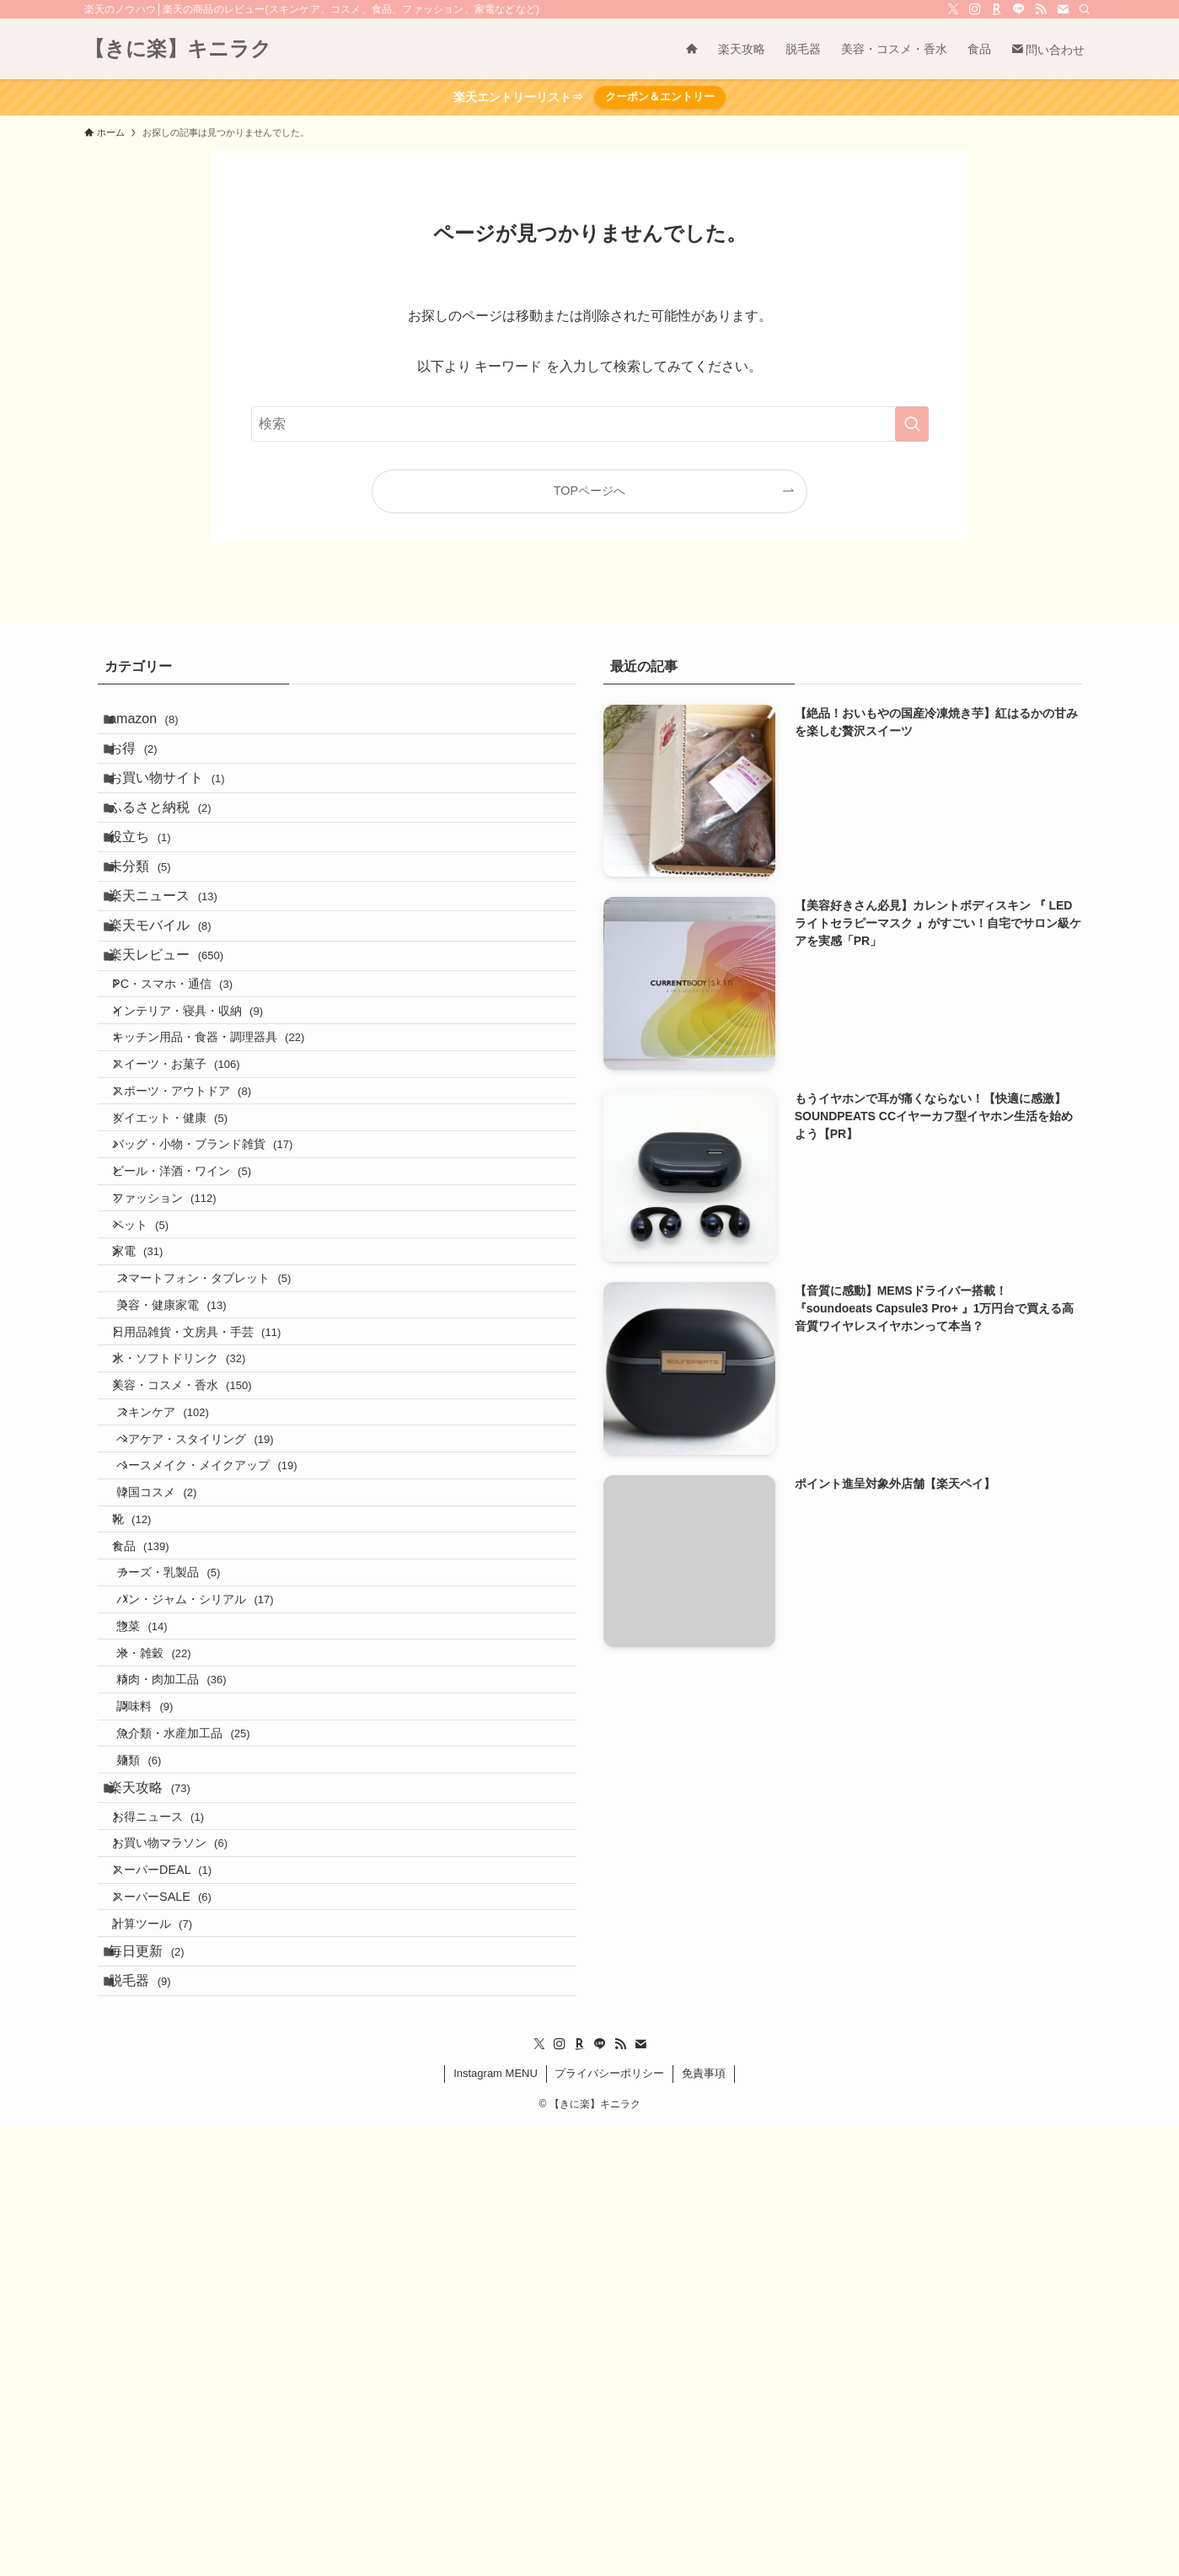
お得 (145, 763)
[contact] (1063, 9)
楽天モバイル (172, 1003)
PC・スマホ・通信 (188, 1081)
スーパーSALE (178, 2311)
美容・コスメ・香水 (197, 1622)
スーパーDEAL (178, 2275)
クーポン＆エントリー (660, 96)
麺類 (159, 2127)
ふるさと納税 (172, 843)
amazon (155, 723)
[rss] (1041, 9)
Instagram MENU (495, 2523)
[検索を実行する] (912, 424)
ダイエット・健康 (186, 1262)
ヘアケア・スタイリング (215, 1694)
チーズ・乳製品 (188, 1874)
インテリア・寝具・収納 (203, 1117)
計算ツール (168, 2347)
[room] (997, 9)
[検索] (1085, 9)
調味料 (165, 2055)
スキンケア (182, 1659)
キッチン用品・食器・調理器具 (224, 1154)
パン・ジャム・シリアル (215, 1911)
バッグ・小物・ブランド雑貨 (218, 1298)
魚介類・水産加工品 (203, 2091)
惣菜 (162, 1947)
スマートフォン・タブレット (224, 1478)
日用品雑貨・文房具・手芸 (212, 1550)
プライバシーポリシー (609, 2523)
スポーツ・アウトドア (197, 1225)
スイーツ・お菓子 (191, 1189)
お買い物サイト (179, 803)
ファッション (180, 1370)
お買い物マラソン (186, 2239)
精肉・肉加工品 (191, 2019)
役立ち (152, 883)
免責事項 (704, 2523)
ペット (156, 1406)
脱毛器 (152, 2425)
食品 (156, 1838)
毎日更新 (158, 2385)
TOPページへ (589, 490)
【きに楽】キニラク (177, 49)
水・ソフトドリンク (194, 1586)
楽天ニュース (175, 963)
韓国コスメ (177, 1767)
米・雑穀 (174, 1983)
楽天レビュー (178, 1043)
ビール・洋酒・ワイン (197, 1333)
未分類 (152, 923)
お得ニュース (174, 2203)
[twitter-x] (953, 9)
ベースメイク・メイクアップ (227, 1730)
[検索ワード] (590, 424)
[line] (1019, 9)
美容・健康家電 (191, 1514)
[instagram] (975, 9)
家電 (153, 1442)
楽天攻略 (162, 2165)
